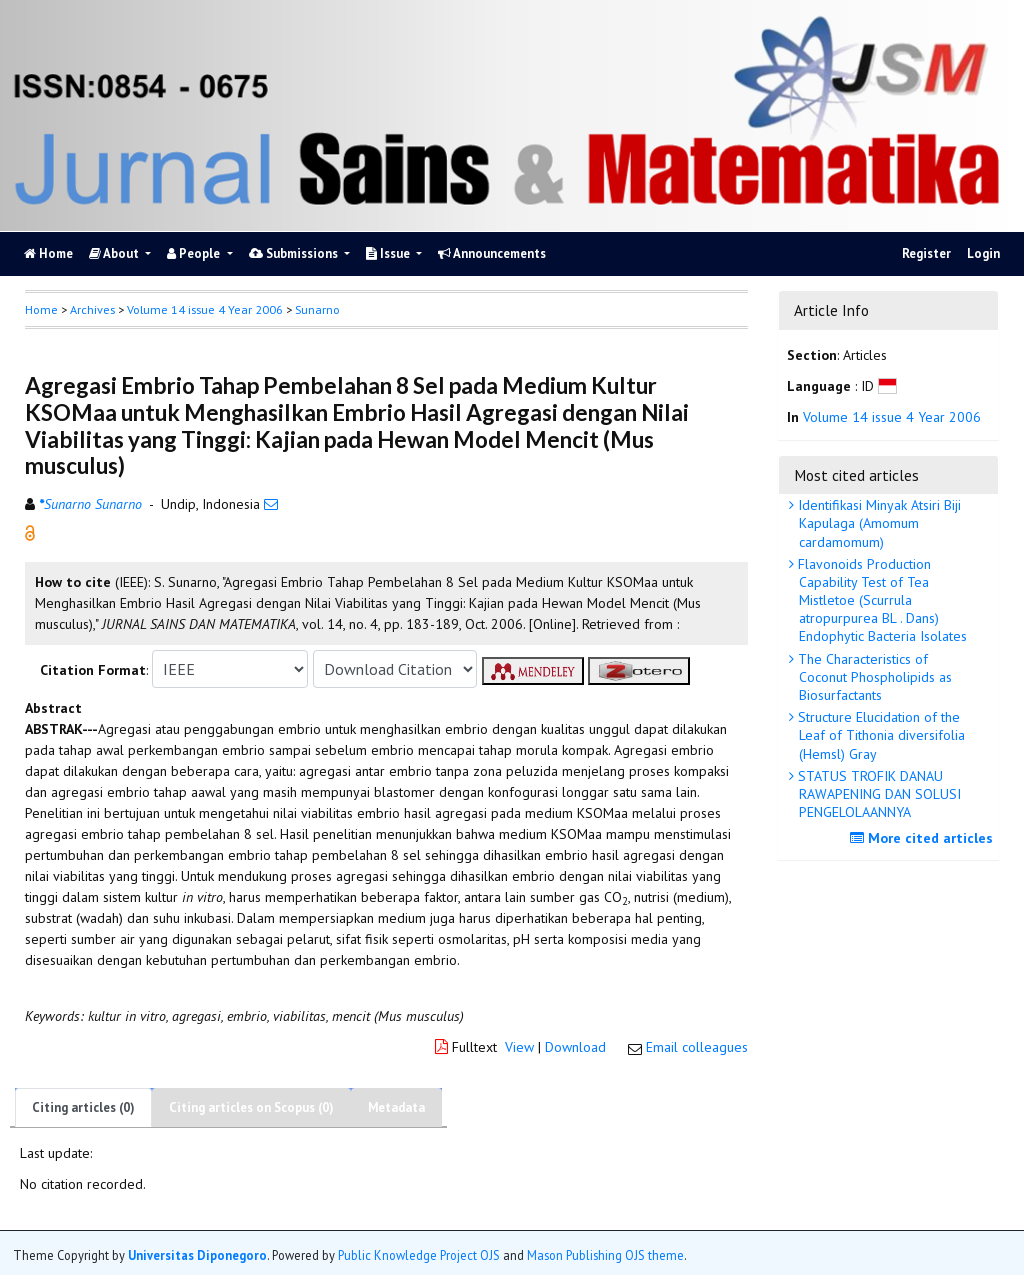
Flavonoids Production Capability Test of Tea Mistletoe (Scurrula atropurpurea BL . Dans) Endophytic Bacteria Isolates (880, 600)
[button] (30, 532)
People (195, 253)
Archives (92, 309)
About (115, 253)
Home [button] (41, 309)
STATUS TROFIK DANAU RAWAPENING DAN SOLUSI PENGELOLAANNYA (877, 794)
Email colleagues (697, 1047)
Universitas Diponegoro (197, 1255)
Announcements (492, 253)
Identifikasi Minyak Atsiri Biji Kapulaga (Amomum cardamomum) (877, 523)
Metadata (396, 1107)
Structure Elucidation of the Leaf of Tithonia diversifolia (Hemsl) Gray (879, 735)
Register (926, 253)
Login (983, 253)
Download (575, 1047)
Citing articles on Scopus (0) (251, 1107)
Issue (389, 253)
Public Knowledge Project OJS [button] (419, 1255)
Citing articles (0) (83, 1107)
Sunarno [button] (317, 309)
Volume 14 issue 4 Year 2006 (205, 309)
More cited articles (924, 838)
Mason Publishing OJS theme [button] (605, 1255)
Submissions (295, 253)
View (519, 1047)
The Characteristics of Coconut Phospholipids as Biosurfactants (873, 677)
